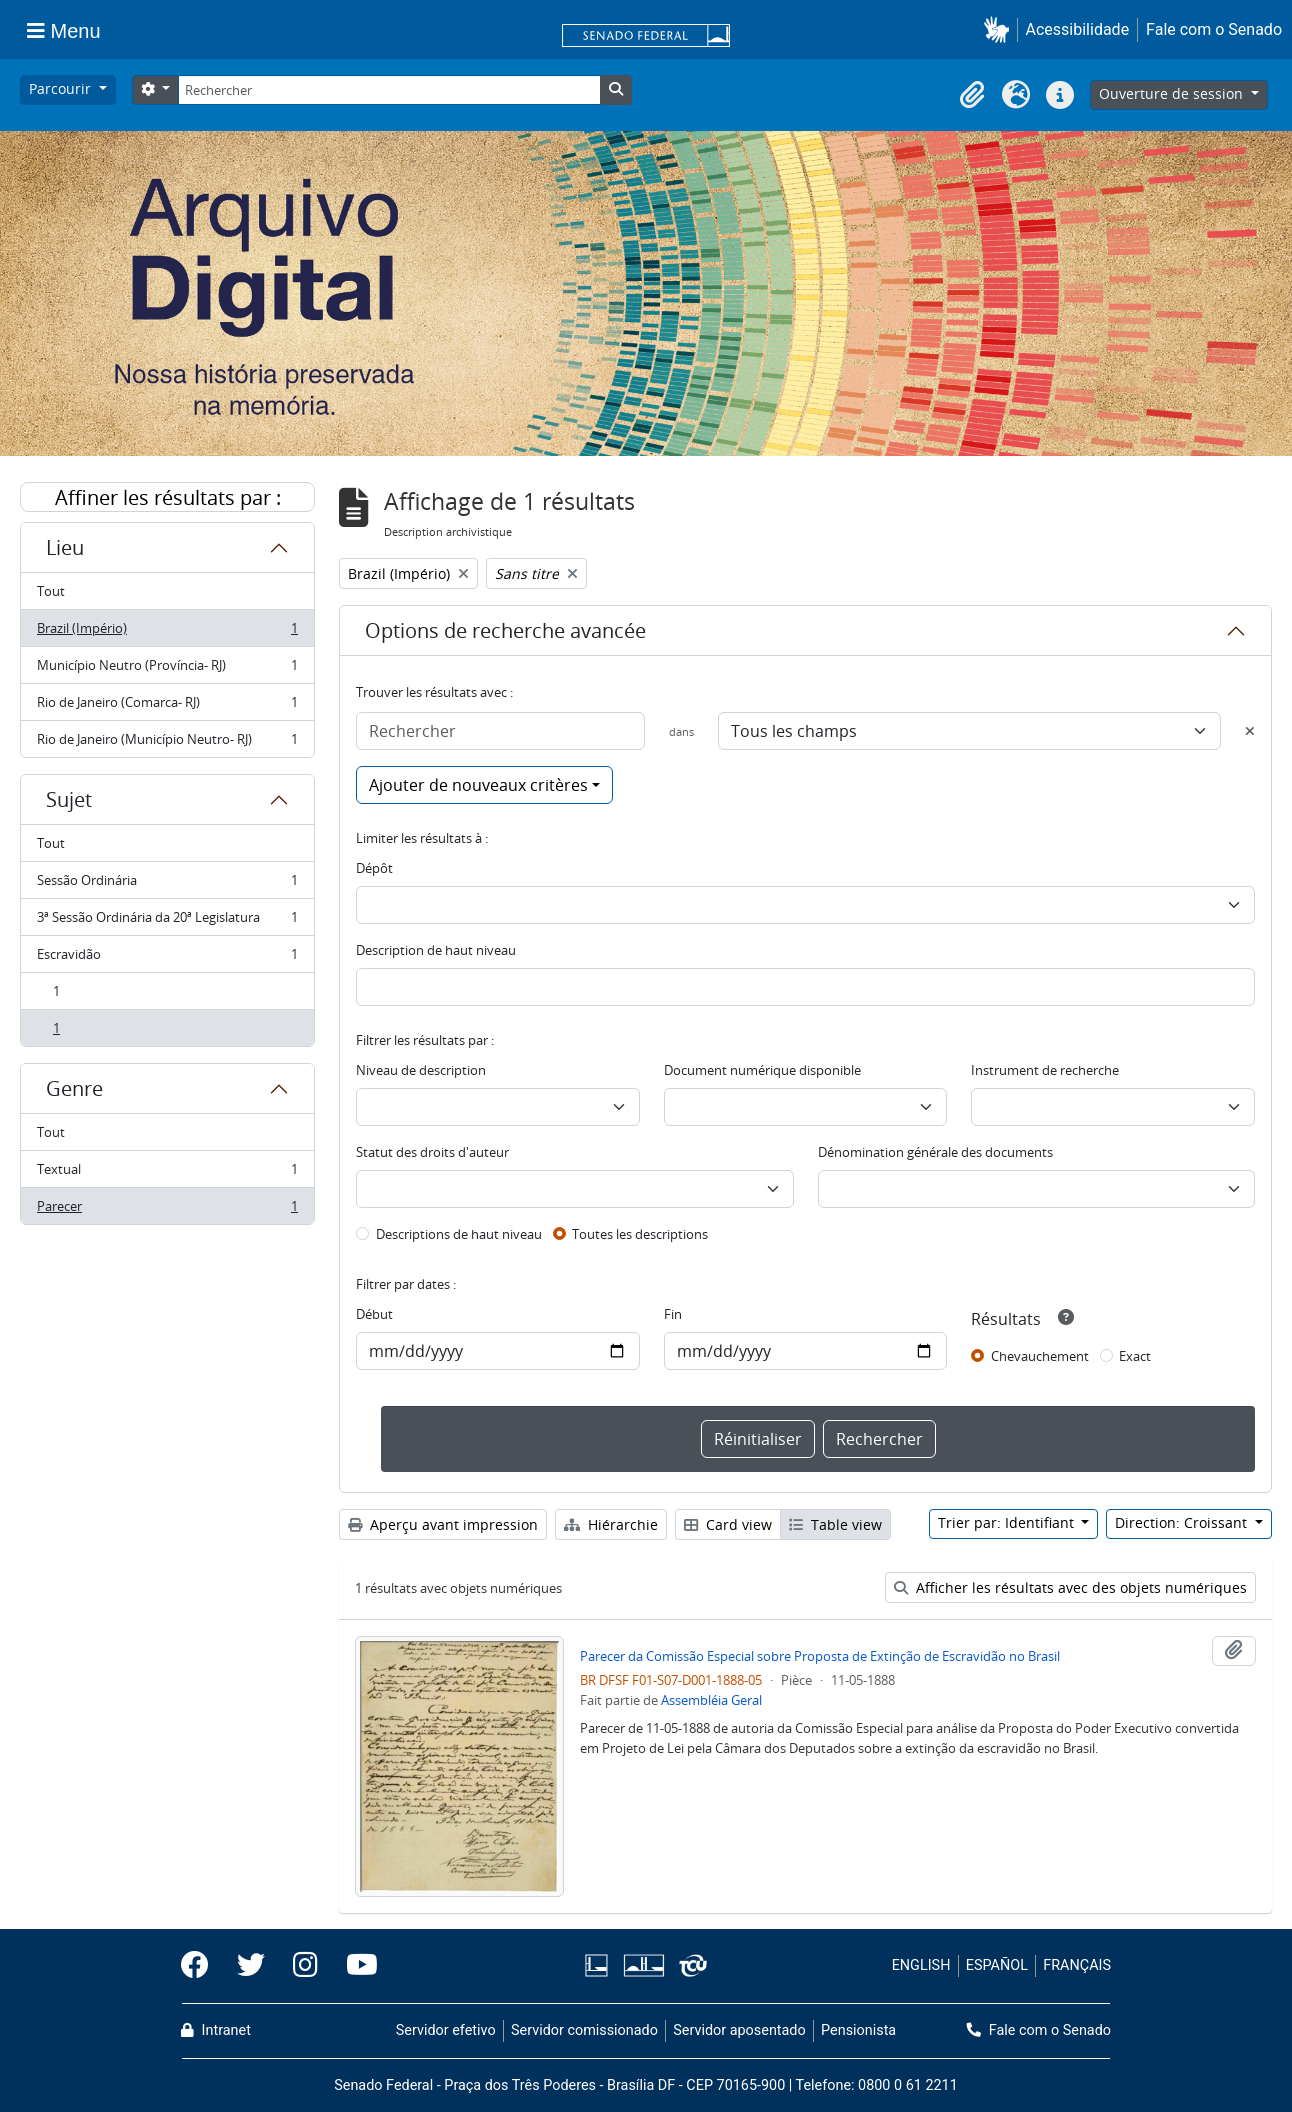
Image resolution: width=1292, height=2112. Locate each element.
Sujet (69, 799)
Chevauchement (1040, 1356)
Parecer (167, 1210)
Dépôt (374, 868)
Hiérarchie (611, 1524)
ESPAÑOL (997, 1965)
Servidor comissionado (584, 2030)
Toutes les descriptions (640, 1234)
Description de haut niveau (436, 950)
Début (374, 1314)
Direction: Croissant (1183, 1522)
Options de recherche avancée (505, 630)
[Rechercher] (389, 90)
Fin (673, 1314)
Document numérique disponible (762, 1070)
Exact (1135, 1356)
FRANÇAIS (1077, 1965)
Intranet (216, 2030)
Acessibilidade (1078, 29)
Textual (167, 1173)
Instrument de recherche (1045, 1070)
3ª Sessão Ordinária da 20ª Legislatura (167, 921)
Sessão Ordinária (167, 884)
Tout (51, 591)
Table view (835, 1524)
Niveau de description (421, 1070)
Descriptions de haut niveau (459, 1234)
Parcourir (62, 88)
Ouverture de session (1173, 93)
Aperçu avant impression (443, 1524)
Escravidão (167, 958)
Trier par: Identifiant (1008, 1522)
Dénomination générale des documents (935, 1152)
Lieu (65, 547)
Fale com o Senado (1214, 29)
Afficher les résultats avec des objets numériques (1070, 1587)
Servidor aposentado (739, 2030)
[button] (1000, 29)
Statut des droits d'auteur (432, 1152)
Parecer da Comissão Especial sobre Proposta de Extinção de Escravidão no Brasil (820, 1656)
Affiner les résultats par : (168, 497)
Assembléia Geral (711, 1700)
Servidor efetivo (446, 2030)
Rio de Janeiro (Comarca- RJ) (167, 706)
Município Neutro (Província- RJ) (167, 669)
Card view (728, 1524)
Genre (74, 1088)
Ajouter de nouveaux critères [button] (478, 785)
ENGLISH (921, 1965)
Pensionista (858, 2030)
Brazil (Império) (167, 632)
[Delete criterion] (1250, 731)
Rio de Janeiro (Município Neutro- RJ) (167, 743)
